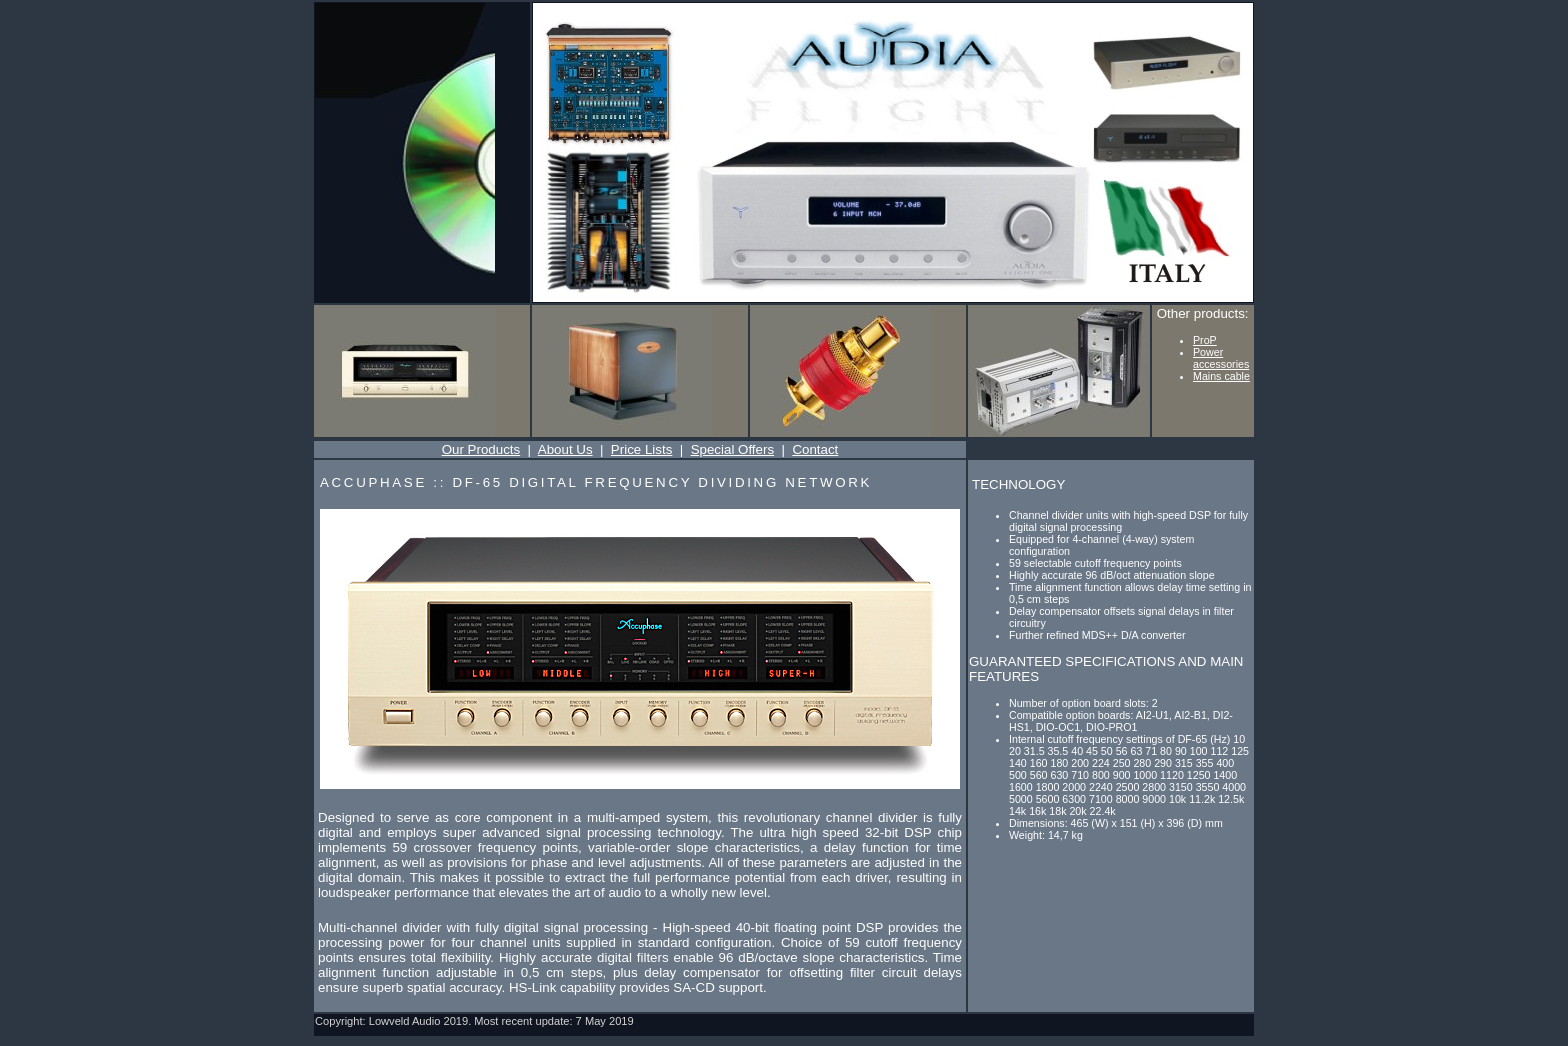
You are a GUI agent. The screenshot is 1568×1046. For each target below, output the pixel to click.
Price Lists (641, 449)
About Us (565, 449)
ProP (1205, 340)
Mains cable (1221, 376)
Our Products (481, 449)
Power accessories (1221, 358)
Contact (815, 449)
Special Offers (732, 449)
